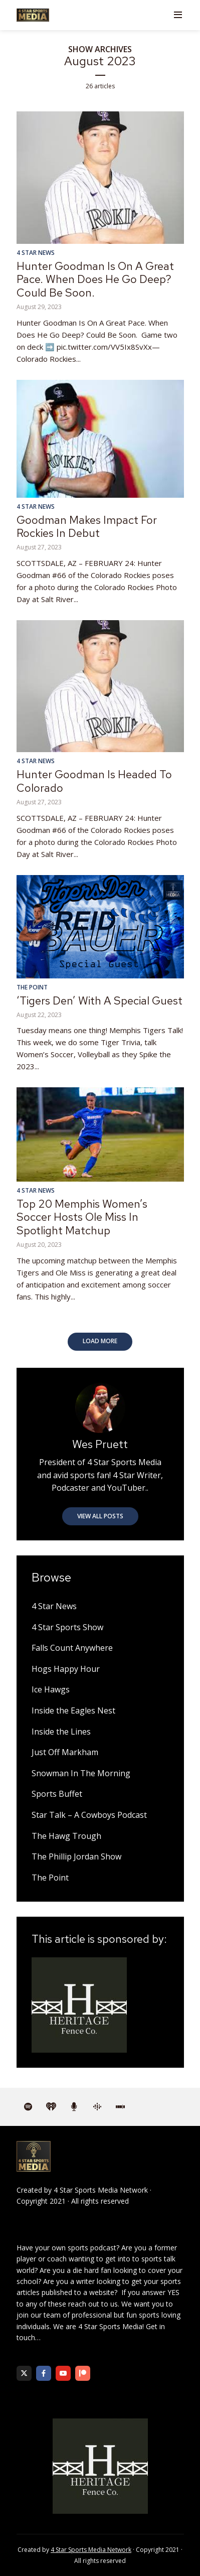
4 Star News (36, 252)
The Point (32, 987)
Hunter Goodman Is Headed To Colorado (94, 781)
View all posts (100, 1516)
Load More (100, 1341)
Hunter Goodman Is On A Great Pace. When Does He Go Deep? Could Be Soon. (95, 279)
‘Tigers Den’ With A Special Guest (99, 1000)
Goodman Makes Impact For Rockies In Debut (87, 526)
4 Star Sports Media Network (101, 2190)
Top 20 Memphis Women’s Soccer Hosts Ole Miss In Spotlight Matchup (82, 1217)
